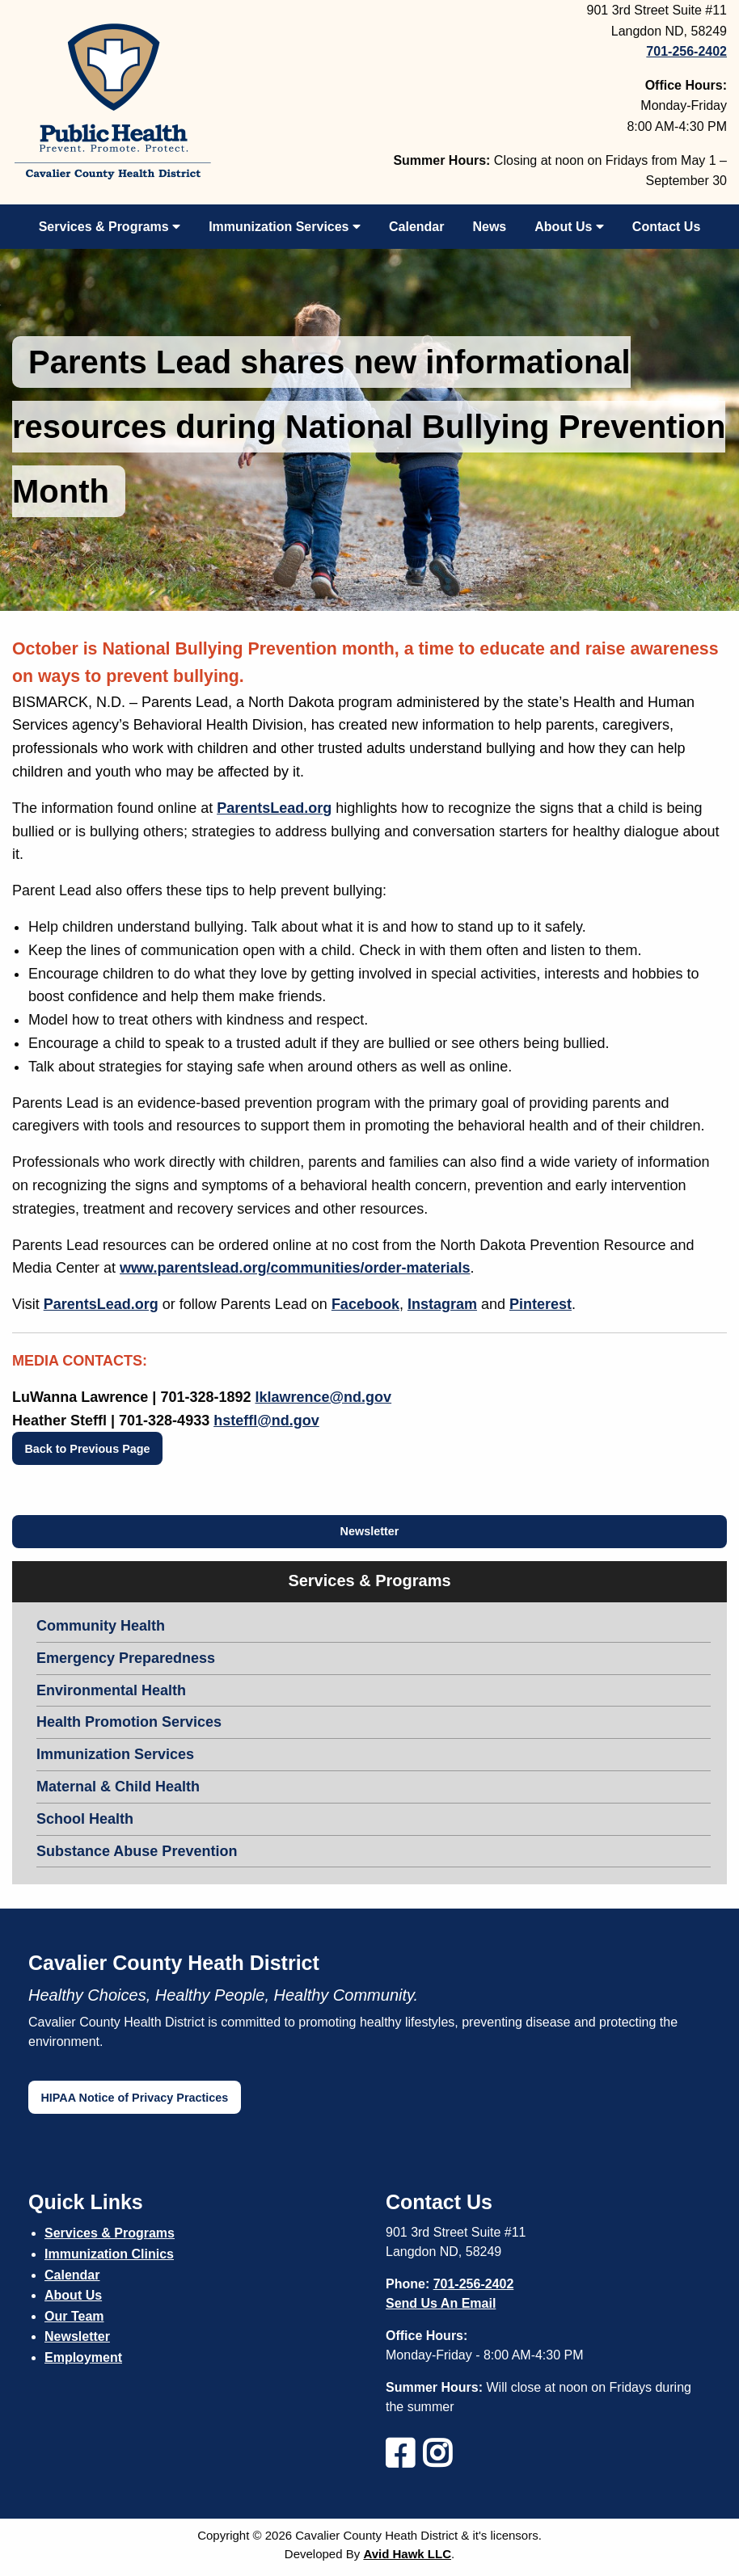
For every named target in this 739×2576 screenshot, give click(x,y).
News (489, 227)
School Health (84, 1819)
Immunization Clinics (109, 2254)
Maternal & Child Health (118, 1786)
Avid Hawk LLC (407, 2554)
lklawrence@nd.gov (323, 1397)
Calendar (416, 227)
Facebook (365, 1304)
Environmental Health (111, 1690)
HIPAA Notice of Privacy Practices (134, 2097)
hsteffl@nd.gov (266, 1420)
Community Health (100, 1626)
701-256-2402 (473, 2284)
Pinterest (540, 1304)
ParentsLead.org (274, 808)
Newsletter (369, 1531)
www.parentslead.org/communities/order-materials (295, 1268)
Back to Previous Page (87, 1448)
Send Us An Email (441, 2303)
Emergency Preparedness (125, 1658)
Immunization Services (285, 227)
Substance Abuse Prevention (136, 1851)
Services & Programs (109, 227)
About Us (569, 227)
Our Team (74, 2316)
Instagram (442, 1304)
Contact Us (666, 227)
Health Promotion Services (129, 1722)
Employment (83, 2357)
